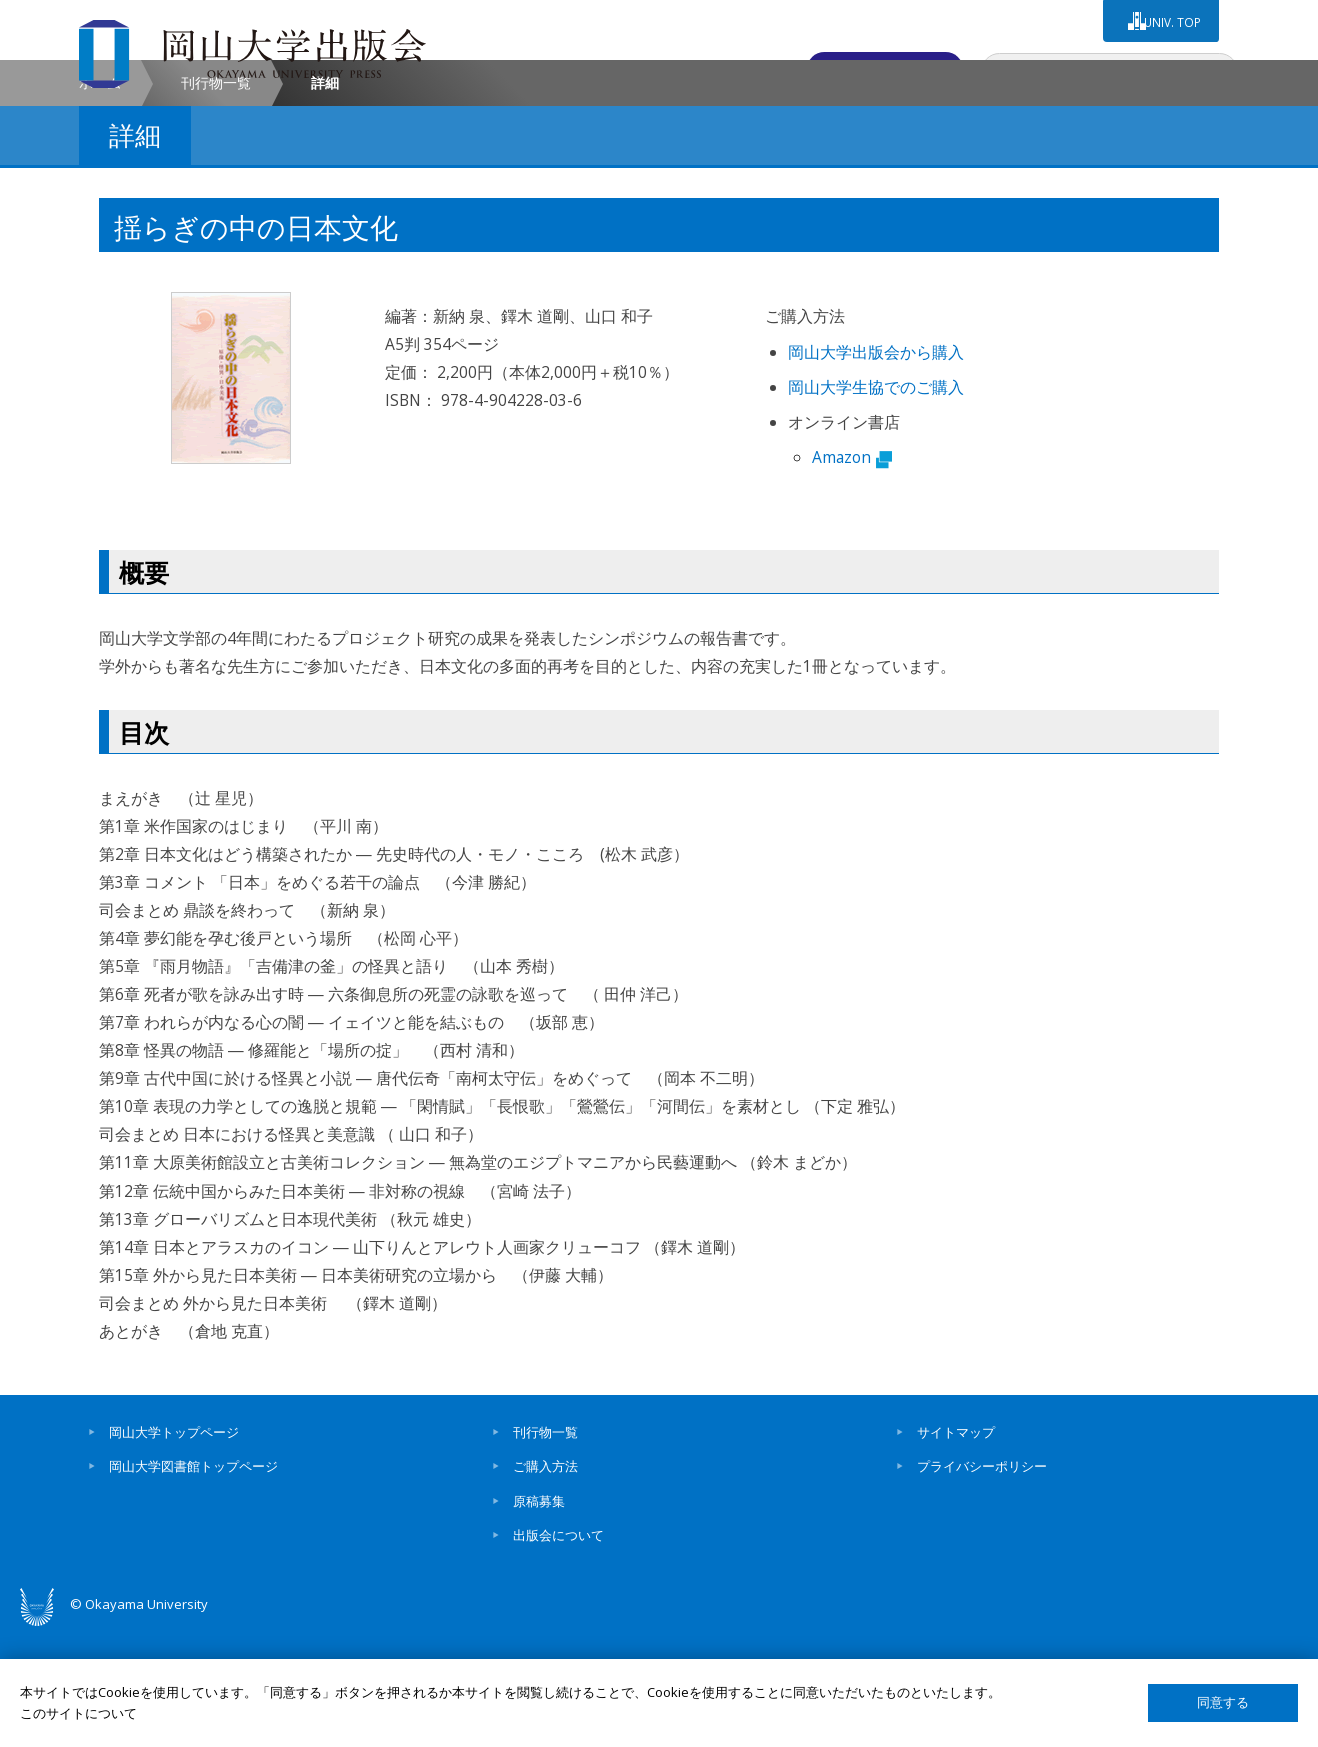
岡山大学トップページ (174, 1548)
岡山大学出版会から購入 (876, 468)
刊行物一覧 (216, 198)
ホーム (100, 198)
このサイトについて (78, 1713)
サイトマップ (956, 1548)
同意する (1223, 1702)
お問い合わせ (890, 67)
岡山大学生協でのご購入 (876, 503)
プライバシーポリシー (982, 1582)
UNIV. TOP (1170, 19)
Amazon (852, 572)
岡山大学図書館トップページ (193, 1582)
